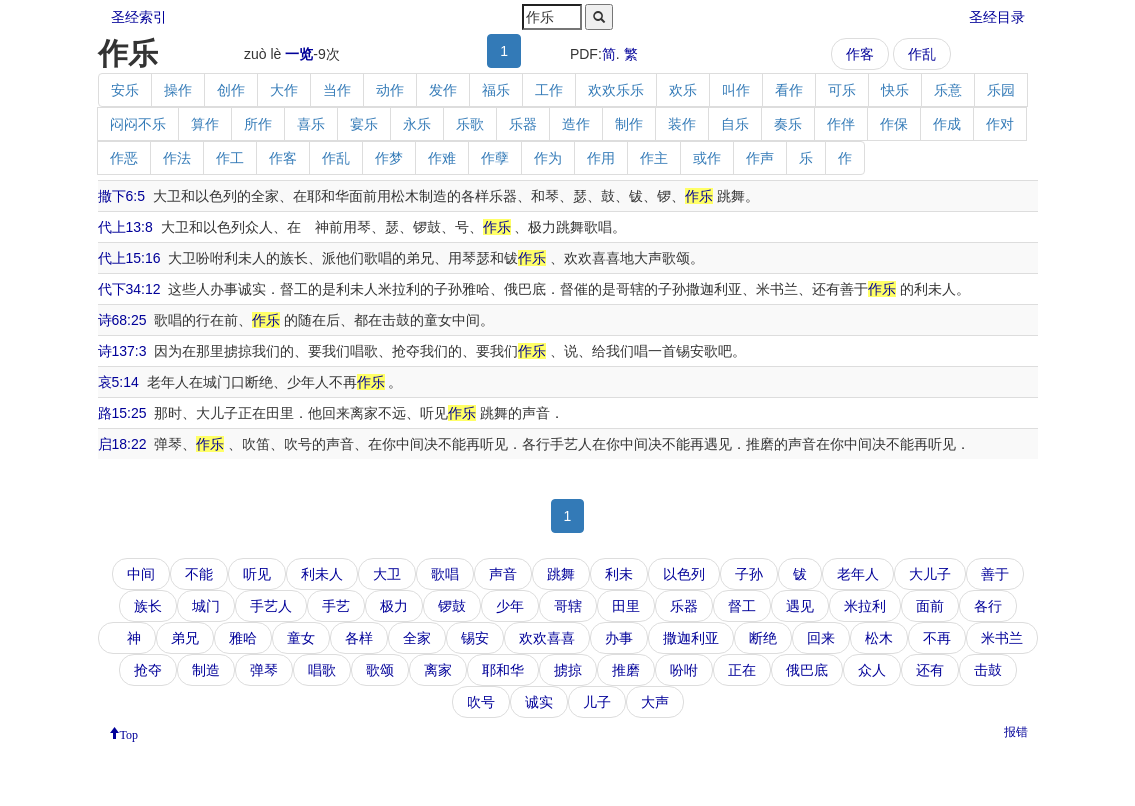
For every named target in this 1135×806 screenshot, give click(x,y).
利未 (619, 574)
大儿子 (930, 574)
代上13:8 (125, 227)
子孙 (749, 574)
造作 (576, 124)
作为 (548, 158)
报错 (1016, 732)
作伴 (841, 124)
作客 (860, 54)
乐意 (948, 90)
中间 (141, 574)
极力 (394, 606)
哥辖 (568, 606)
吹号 (481, 702)
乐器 (523, 124)
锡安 (475, 638)
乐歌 (470, 124)
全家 (417, 638)
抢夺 (148, 670)
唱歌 (322, 670)
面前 (930, 606)
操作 (178, 90)
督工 (742, 606)
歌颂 (380, 670)
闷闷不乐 (138, 124)
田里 (626, 606)
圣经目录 (997, 17)
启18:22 (122, 444)
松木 (879, 638)
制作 (629, 124)
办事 (619, 638)
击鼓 (988, 670)
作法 (177, 158)
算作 (205, 124)
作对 (1000, 124)
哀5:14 (118, 382)
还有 (930, 670)
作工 (230, 158)
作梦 (389, 158)
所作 (258, 124)
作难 (442, 158)
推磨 (626, 670)
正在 (742, 670)
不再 (937, 638)
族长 (148, 606)
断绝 (763, 638)
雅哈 (243, 638)
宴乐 (364, 124)
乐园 (1001, 90)
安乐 (125, 90)
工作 (549, 90)
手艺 (336, 606)
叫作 (736, 90)
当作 (337, 90)
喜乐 (311, 124)
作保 (894, 124)
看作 (789, 90)
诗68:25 (122, 320)
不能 (199, 574)
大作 (284, 90)
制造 (206, 670)
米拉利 (865, 606)
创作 (231, 90)
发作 (443, 90)
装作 (682, 124)
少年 (510, 606)
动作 (390, 90)
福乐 (496, 90)
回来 (821, 638)
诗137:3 (122, 351)
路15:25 (122, 413)
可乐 (842, 90)
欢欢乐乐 (616, 90)
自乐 (735, 124)
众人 (872, 670)
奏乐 (788, 124)
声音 (503, 574)
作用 (601, 158)
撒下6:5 (121, 196)
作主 (654, 158)
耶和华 (503, 670)
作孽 (495, 158)
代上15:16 (129, 258)
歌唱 (445, 574)
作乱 (922, 54)
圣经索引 (139, 17)
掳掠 (568, 670)
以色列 (684, 574)
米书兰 (1002, 638)
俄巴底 (807, 670)
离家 (438, 670)
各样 (359, 638)
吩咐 (684, 670)
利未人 (322, 574)
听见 (257, 574)
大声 (655, 702)
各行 (988, 606)
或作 (707, 158)
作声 (760, 158)
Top (129, 733)
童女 (301, 638)
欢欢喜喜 (547, 638)
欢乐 (683, 90)
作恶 (124, 158)
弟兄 (185, 638)
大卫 (387, 574)
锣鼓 (452, 606)
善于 (995, 574)
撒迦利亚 (691, 638)
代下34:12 (129, 289)
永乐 (417, 124)
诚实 (539, 702)
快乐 (895, 90)
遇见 (800, 606)
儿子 (597, 702)
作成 (947, 124)
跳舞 (561, 574)
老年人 (858, 574)
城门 (206, 606)
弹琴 (264, 670)
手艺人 (271, 606)
